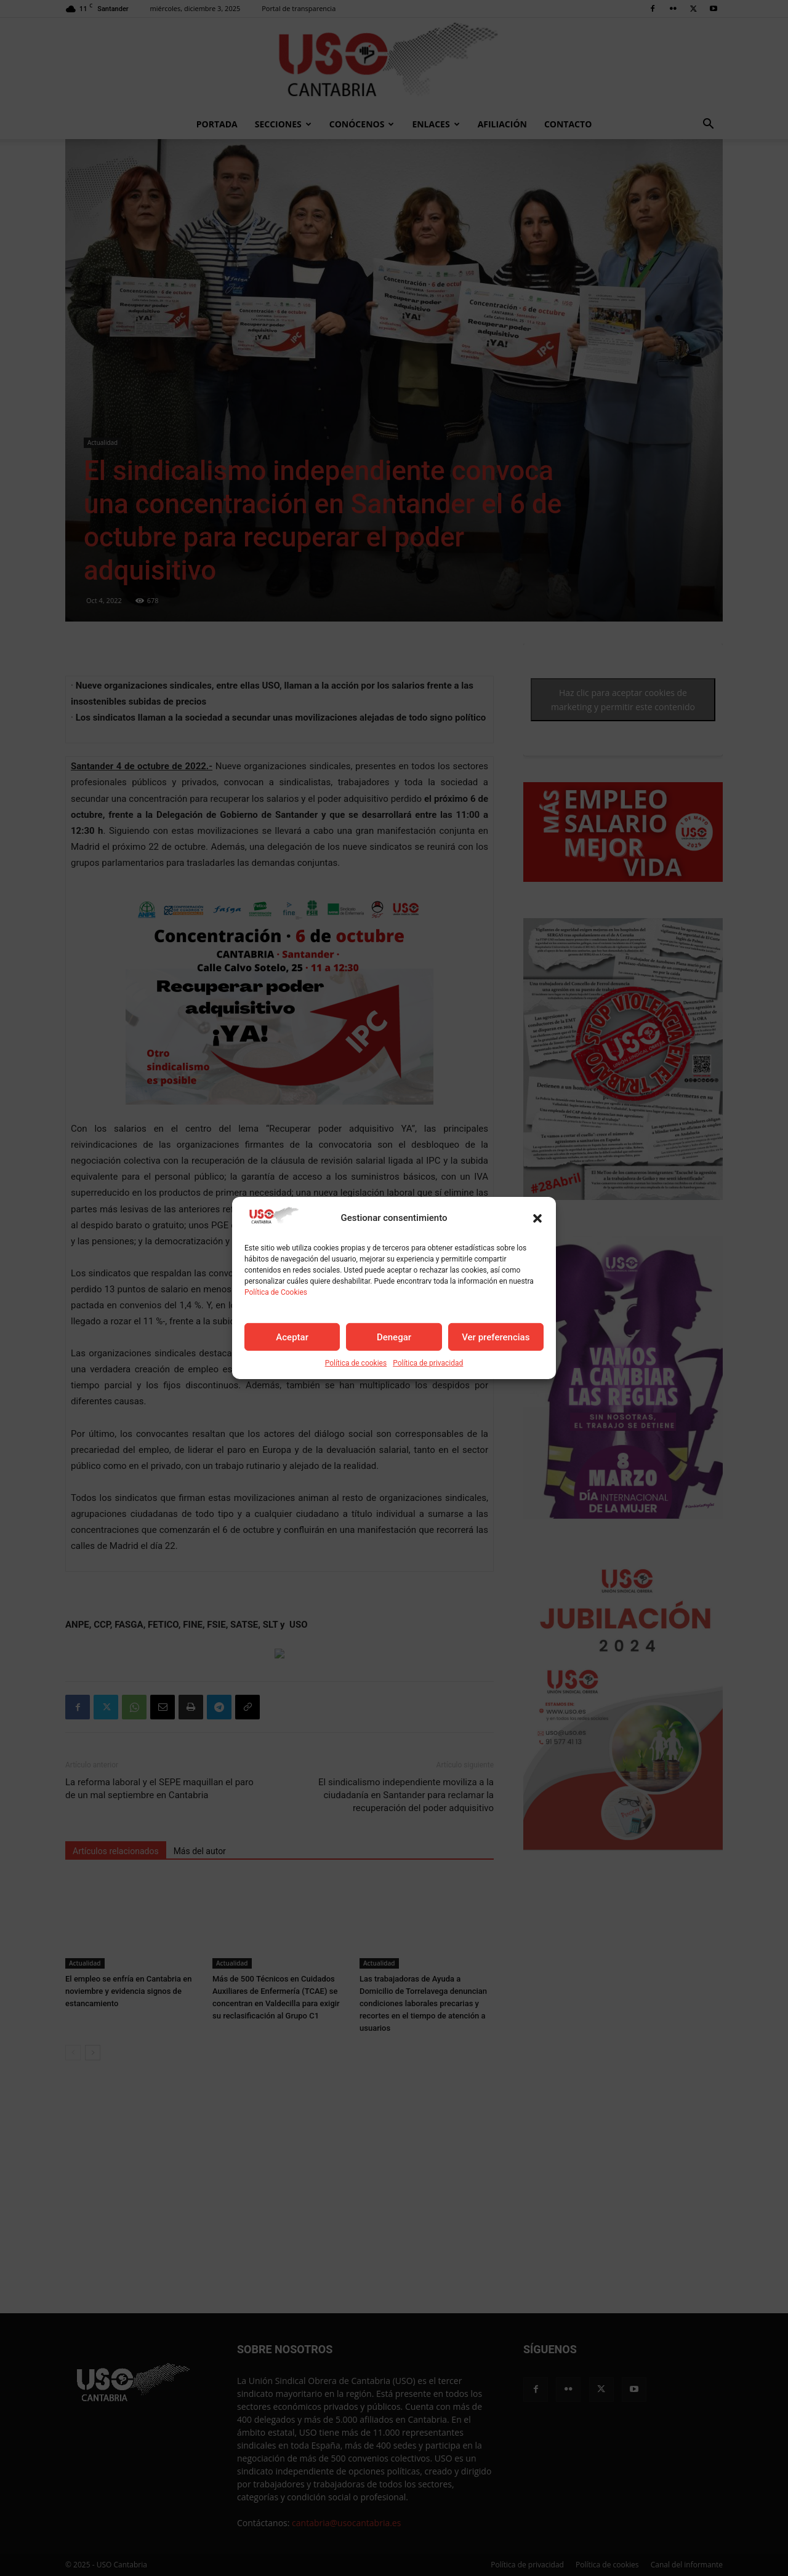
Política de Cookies (275, 1292)
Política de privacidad (428, 1363)
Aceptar (292, 1337)
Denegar (394, 1337)
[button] (537, 1218)
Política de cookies (356, 1363)
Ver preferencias (495, 1337)
